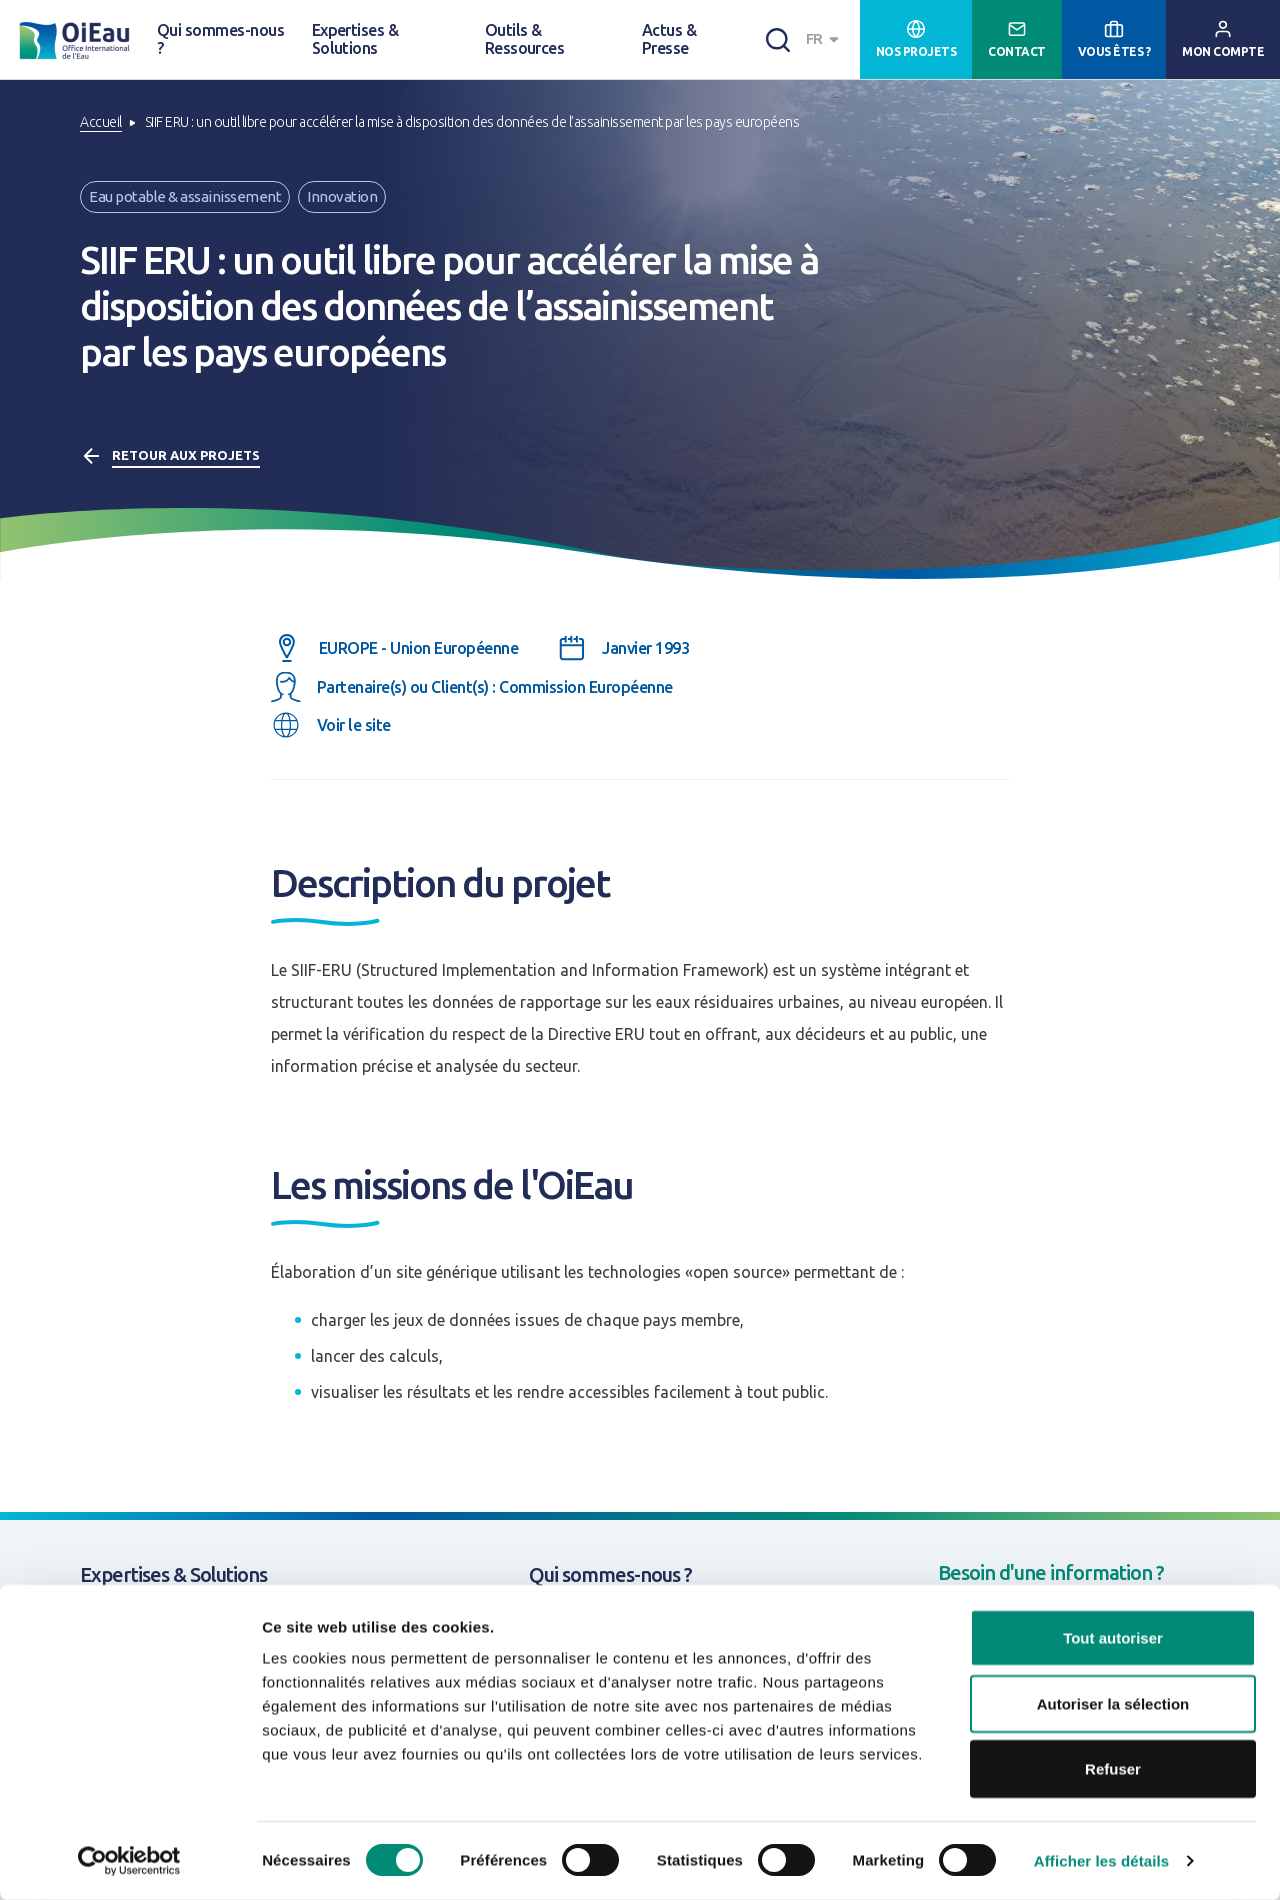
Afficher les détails (1101, 1860)
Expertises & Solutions (355, 39)
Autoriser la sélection (1113, 1703)
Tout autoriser (1113, 1637)
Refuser (1113, 1768)
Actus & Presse (669, 39)
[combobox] (825, 39)
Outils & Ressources (525, 39)
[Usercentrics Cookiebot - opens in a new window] (129, 1861)
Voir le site (354, 725)
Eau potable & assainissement (185, 196)
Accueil (101, 122)
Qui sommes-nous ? (220, 39)
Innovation (342, 196)
